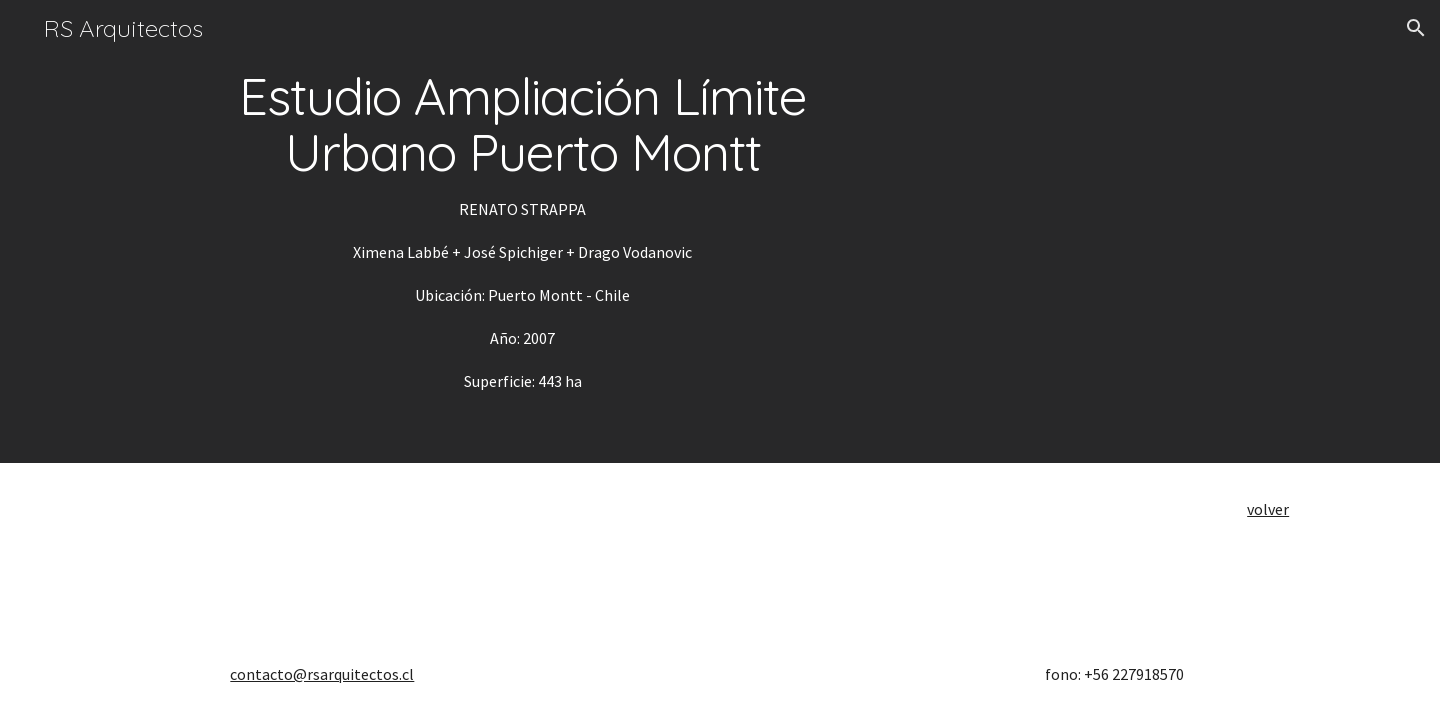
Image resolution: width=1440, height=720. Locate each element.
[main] (523, 231)
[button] (1416, 28)
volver (1268, 509)
